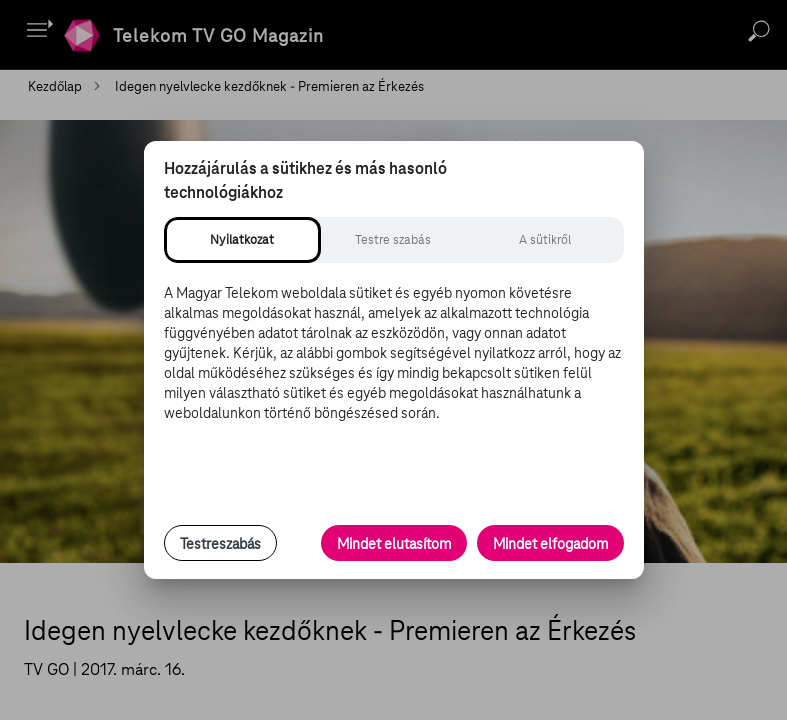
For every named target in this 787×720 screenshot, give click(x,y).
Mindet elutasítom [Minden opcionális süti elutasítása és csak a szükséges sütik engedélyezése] (394, 544)
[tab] (242, 240)
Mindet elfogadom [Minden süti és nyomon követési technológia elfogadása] (550, 544)
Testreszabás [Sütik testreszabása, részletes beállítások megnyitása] (220, 544)
